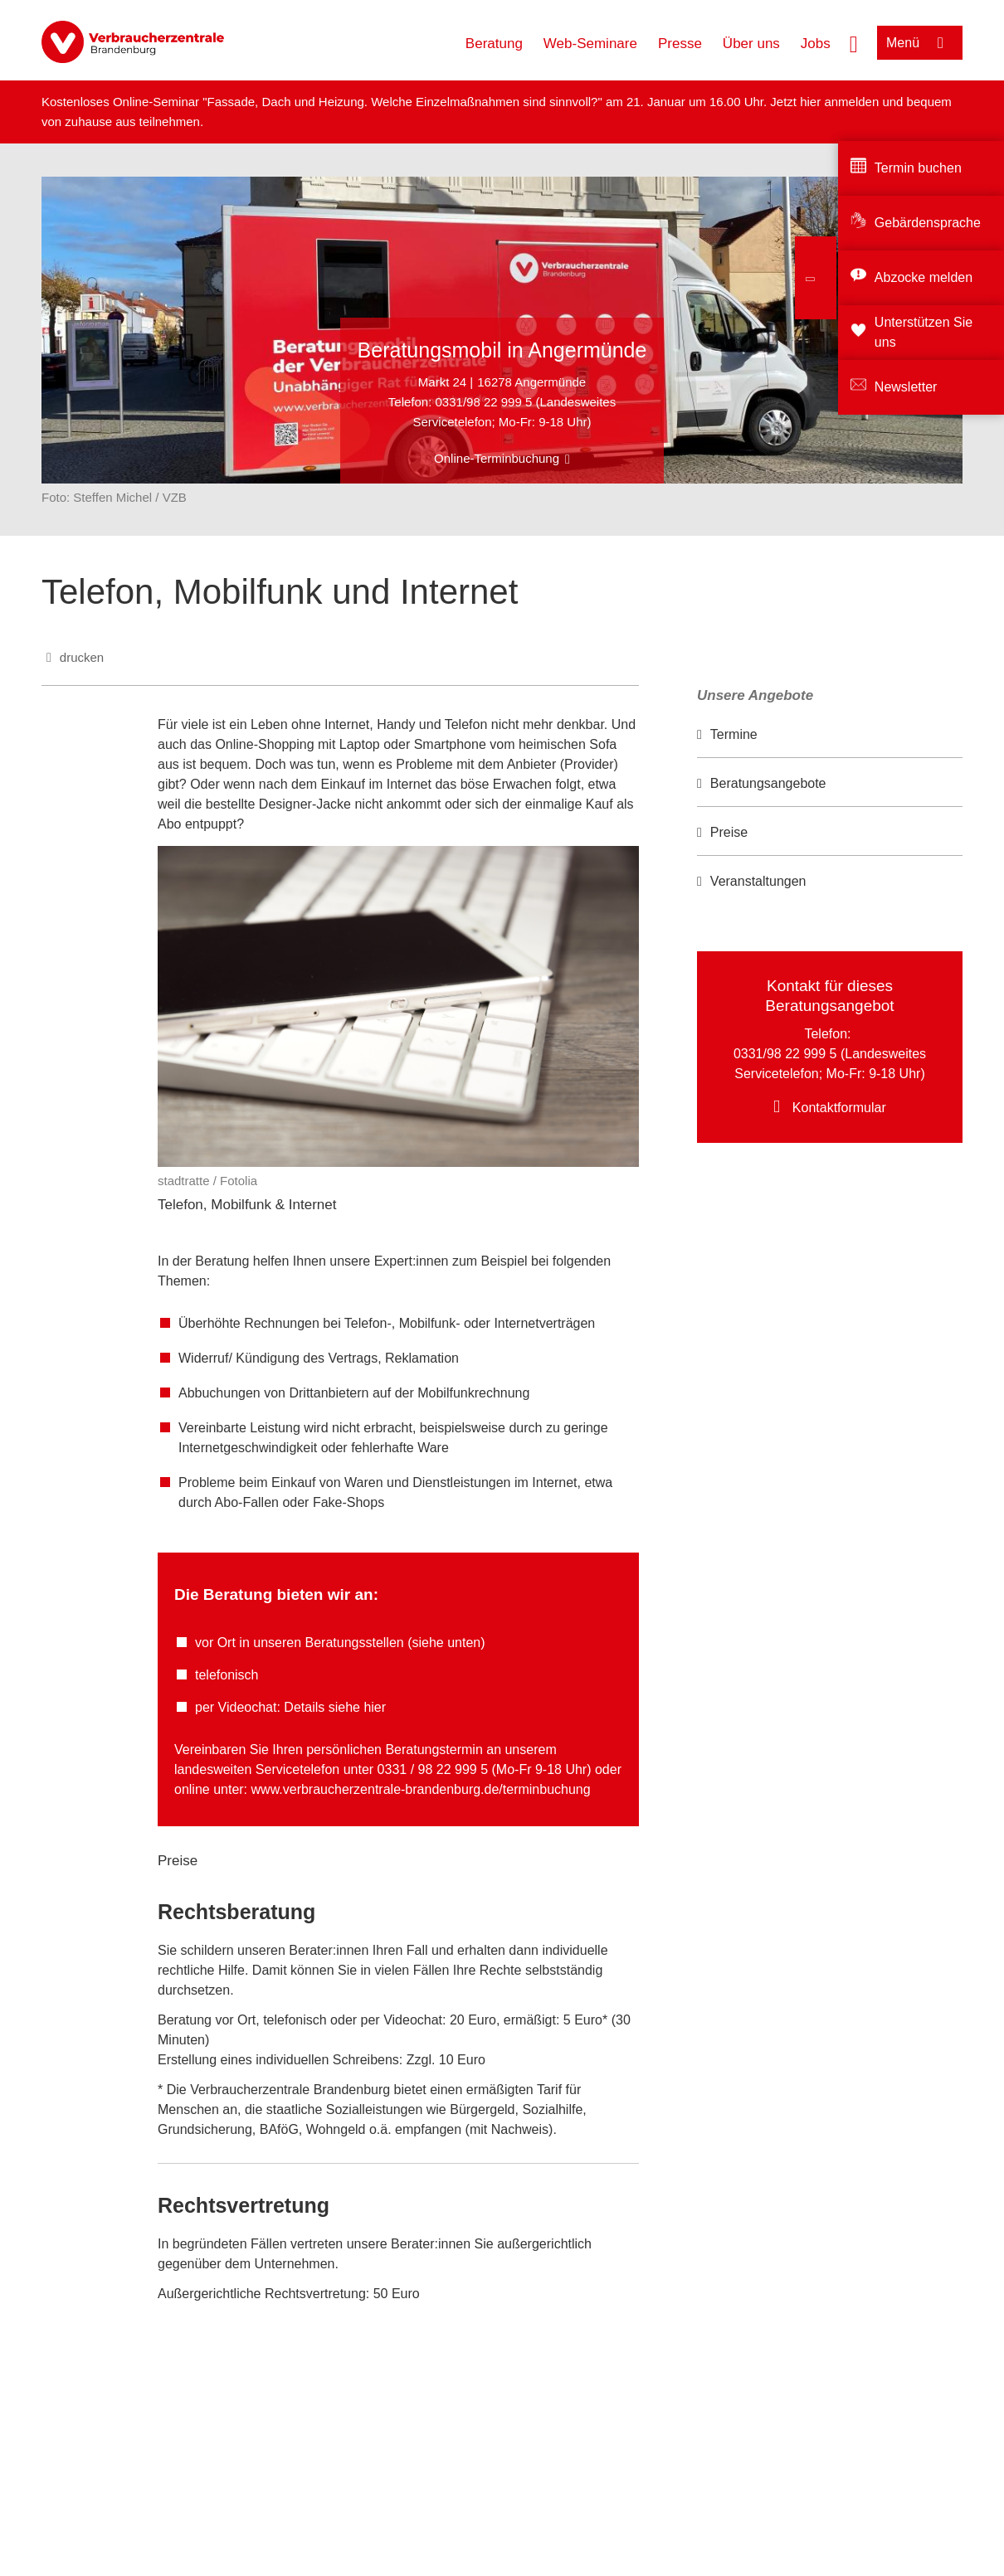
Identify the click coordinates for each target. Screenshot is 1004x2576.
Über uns (751, 43)
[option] (830, 735)
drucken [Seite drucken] (82, 657)
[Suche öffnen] (854, 42)
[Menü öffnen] (920, 43)
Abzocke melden (923, 277)
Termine (734, 734)
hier (812, 102)
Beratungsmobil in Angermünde (502, 350)
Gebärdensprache (928, 223)
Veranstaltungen (758, 881)
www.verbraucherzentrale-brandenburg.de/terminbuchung (421, 1789)
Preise (729, 832)
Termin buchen (918, 168)
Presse (680, 43)
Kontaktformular (839, 1108)
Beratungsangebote (768, 783)
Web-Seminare (590, 43)
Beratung (494, 43)
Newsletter (906, 387)
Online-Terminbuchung (496, 458)
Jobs (816, 43)
